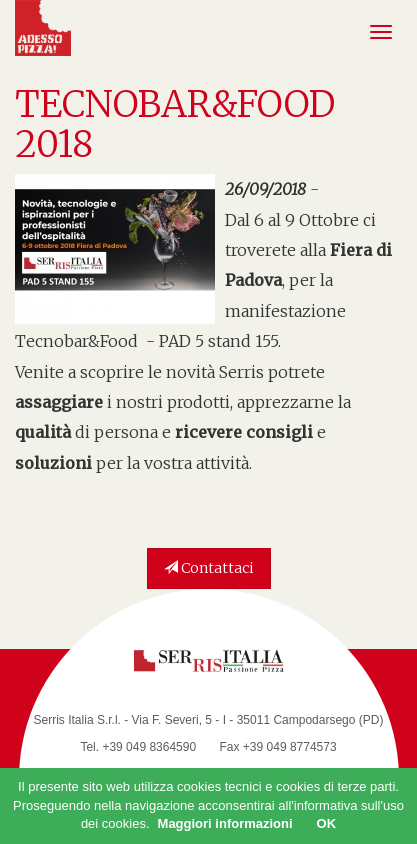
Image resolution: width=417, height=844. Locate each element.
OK (327, 823)
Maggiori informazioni (225, 823)
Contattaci (209, 568)
